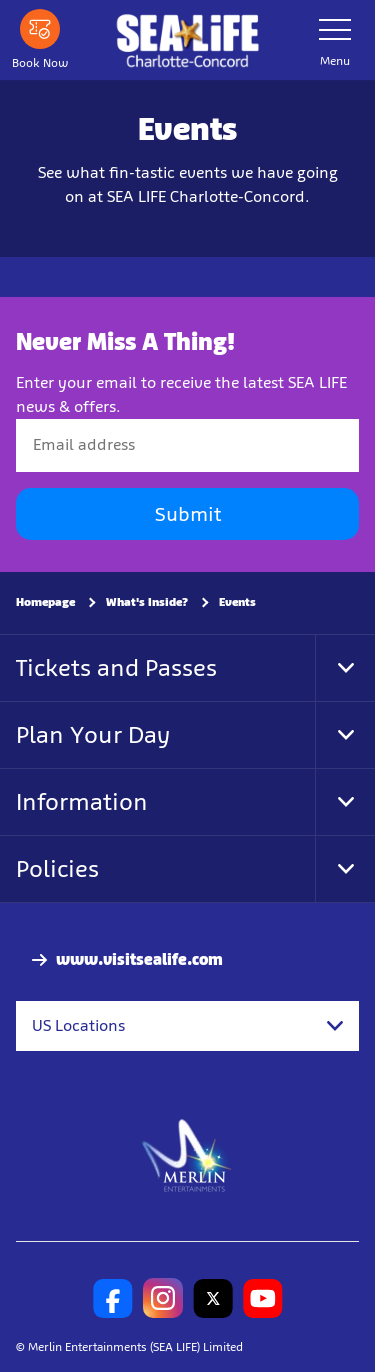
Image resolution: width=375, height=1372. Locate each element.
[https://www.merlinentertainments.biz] (187, 1154)
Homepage (45, 602)
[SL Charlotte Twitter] (213, 1298)
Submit (188, 514)
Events (237, 602)
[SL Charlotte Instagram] (163, 1298)
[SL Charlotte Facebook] (113, 1298)
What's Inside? (147, 602)
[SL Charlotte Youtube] (263, 1298)
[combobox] (187, 1026)
